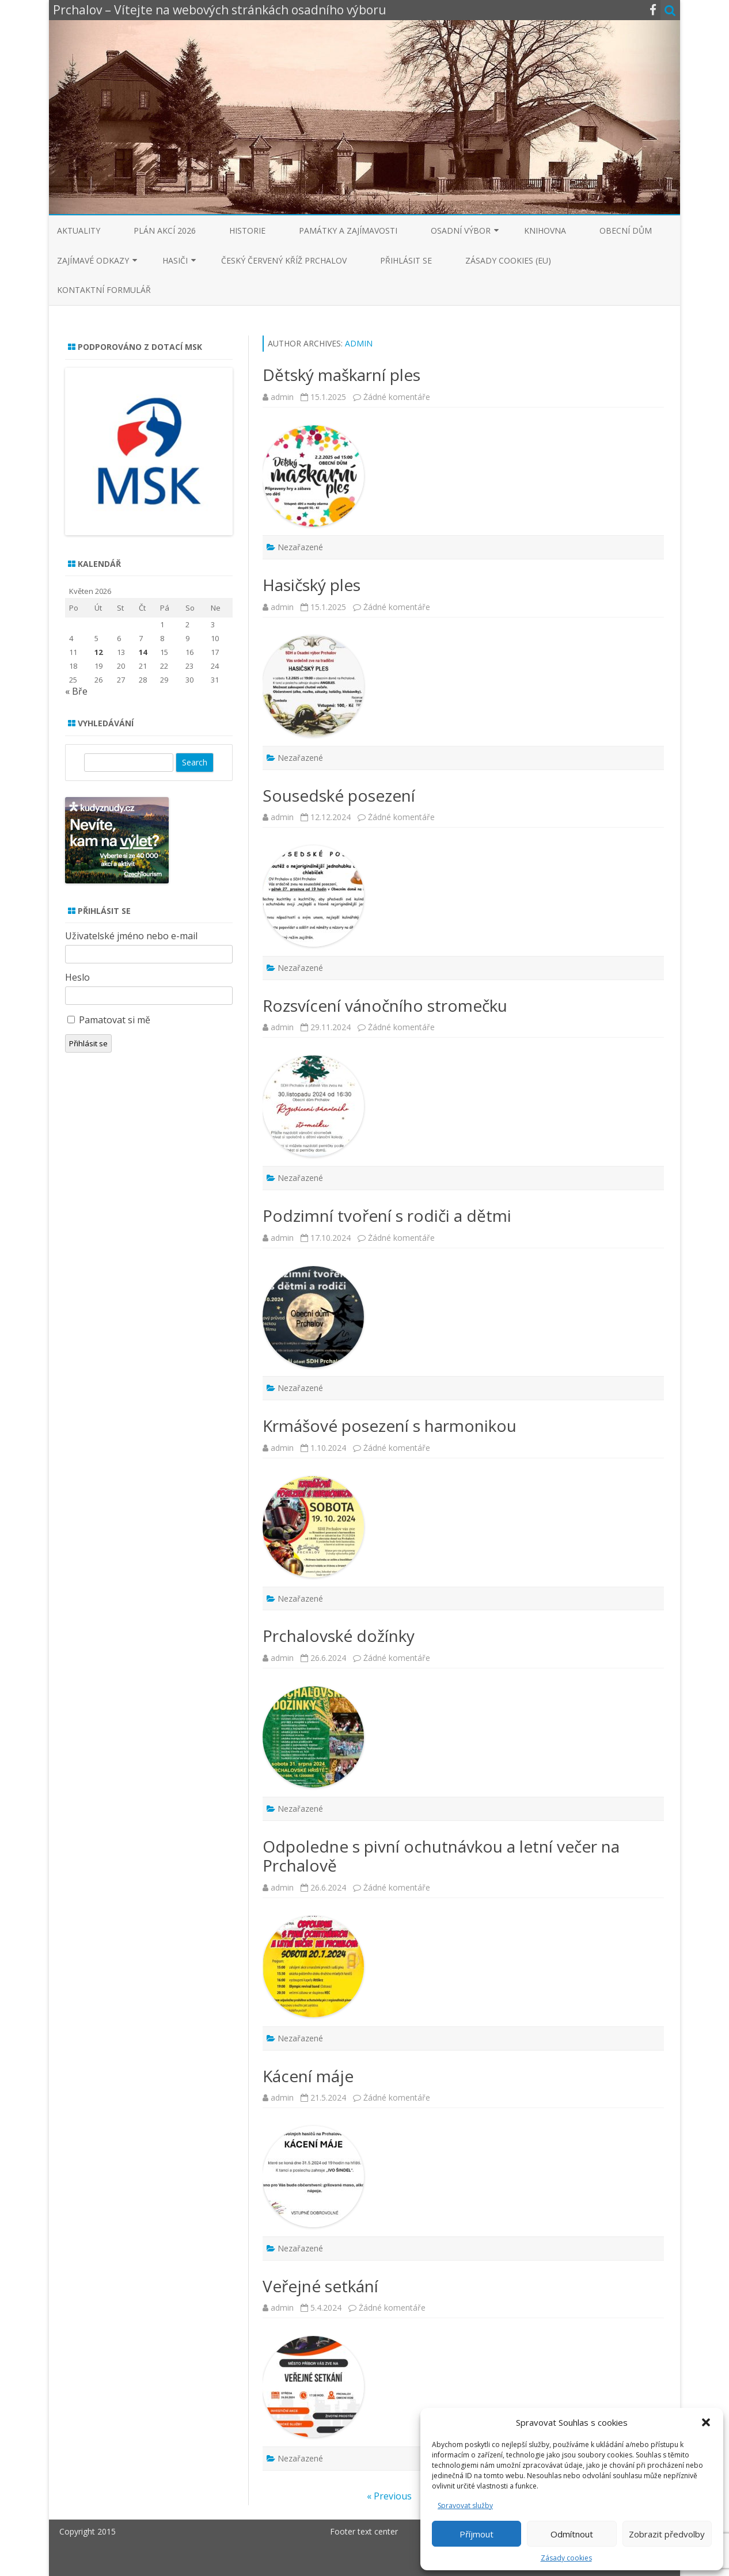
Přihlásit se (406, 260)
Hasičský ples (311, 585)
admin (359, 343)
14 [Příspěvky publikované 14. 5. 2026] (143, 652)
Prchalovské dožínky (339, 1636)
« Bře (76, 691)
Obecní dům (625, 230)
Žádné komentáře (396, 396)
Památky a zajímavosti (348, 230)
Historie (247, 230)
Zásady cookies (566, 2558)
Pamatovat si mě (114, 1019)
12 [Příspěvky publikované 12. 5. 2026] (98, 652)
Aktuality (78, 230)
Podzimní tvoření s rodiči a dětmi (387, 1215)
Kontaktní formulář (104, 289)
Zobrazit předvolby (667, 2534)
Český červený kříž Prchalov (284, 260)
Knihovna (545, 230)
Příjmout (476, 2534)
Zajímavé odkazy (93, 260)
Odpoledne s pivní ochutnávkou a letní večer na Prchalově (441, 1856)
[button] (706, 2422)
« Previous (389, 2496)
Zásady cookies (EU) (508, 260)
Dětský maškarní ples (341, 375)
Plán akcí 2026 (165, 230)
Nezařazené (300, 547)
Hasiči (175, 260)
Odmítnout (571, 2534)
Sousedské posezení (339, 795)
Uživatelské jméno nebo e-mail (131, 935)
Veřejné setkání (320, 2286)
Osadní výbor (461, 230)
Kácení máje (308, 2076)
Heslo (77, 977)
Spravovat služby (465, 2505)
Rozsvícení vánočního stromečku (385, 1005)
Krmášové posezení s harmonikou (390, 1425)
